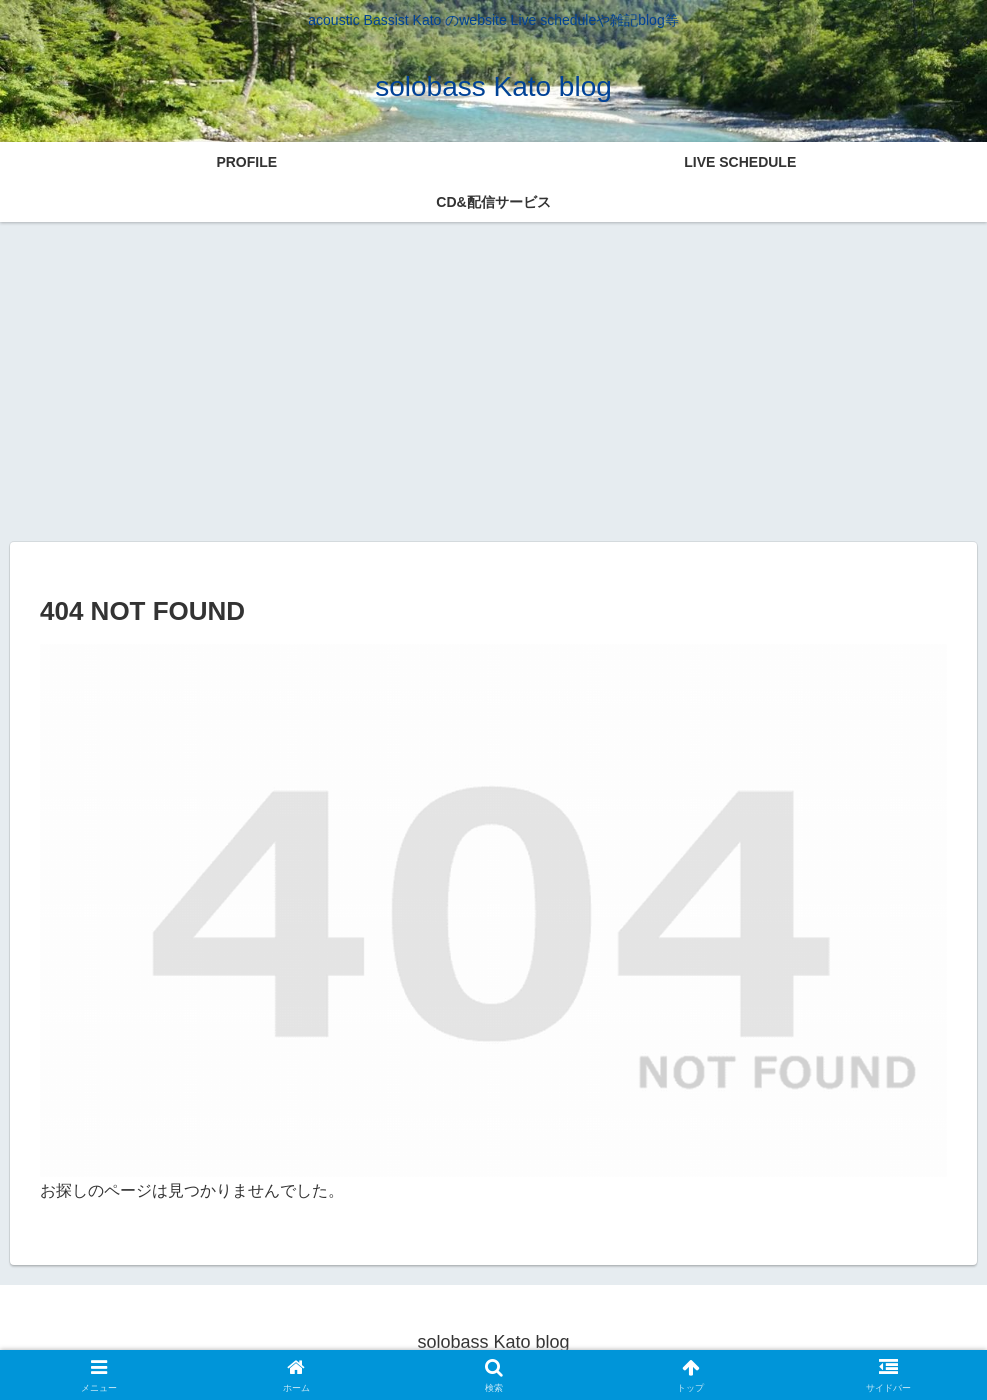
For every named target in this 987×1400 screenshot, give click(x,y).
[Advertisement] (493, 378)
